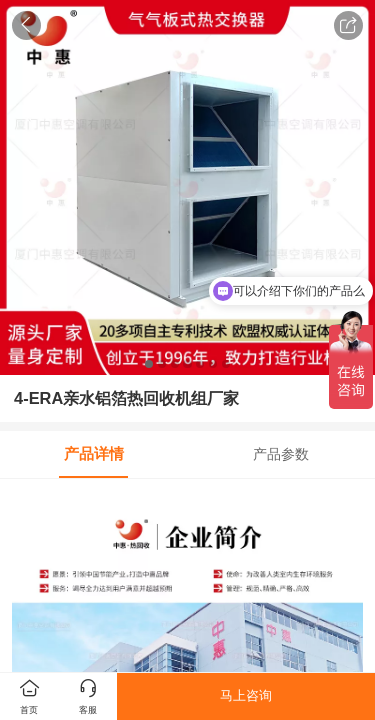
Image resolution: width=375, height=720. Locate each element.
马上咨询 (246, 695)
